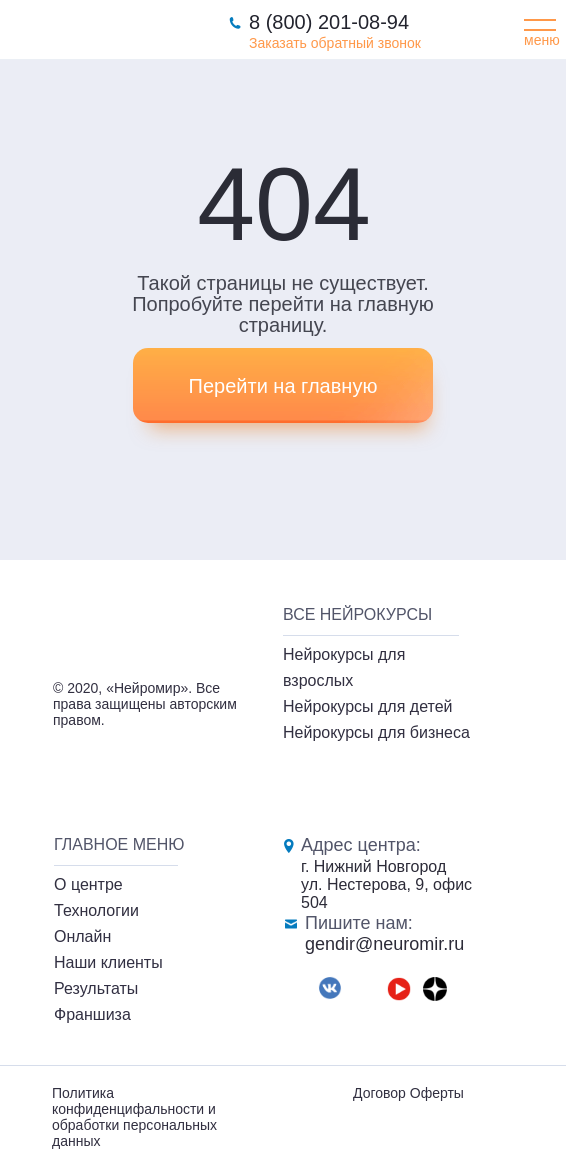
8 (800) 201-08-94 (329, 22)
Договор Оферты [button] (408, 1093)
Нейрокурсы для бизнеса (376, 732)
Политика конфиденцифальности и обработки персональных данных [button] (134, 1117)
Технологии (96, 910)
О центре (88, 884)
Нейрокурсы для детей (368, 706)
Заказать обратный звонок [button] (335, 43)
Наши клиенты (108, 962)
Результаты (96, 988)
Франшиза (92, 1014)
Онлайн (82, 936)
